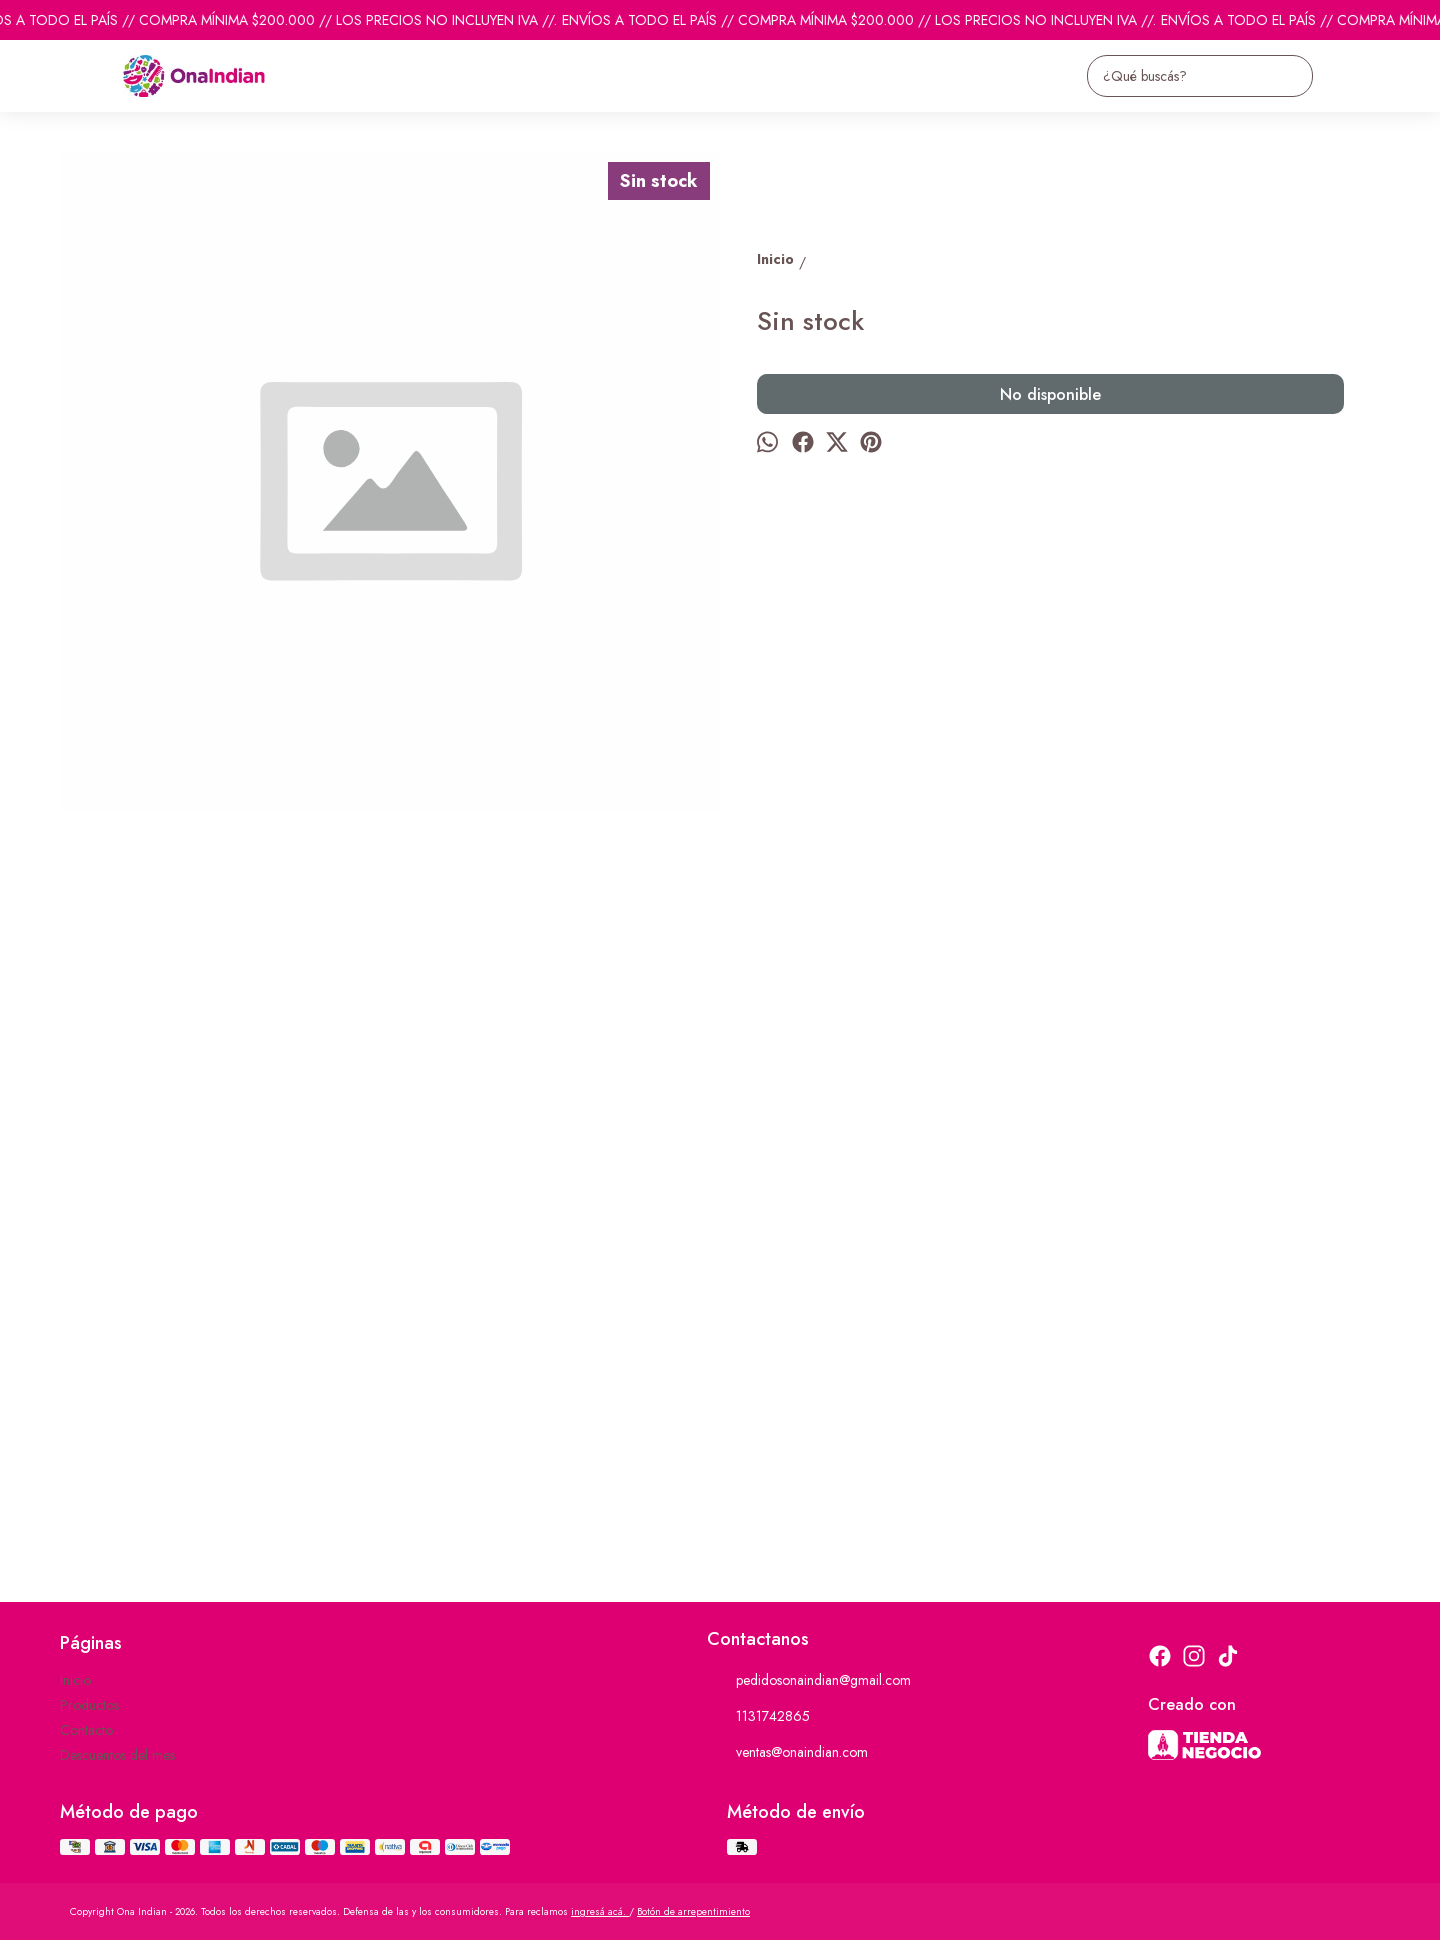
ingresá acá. (600, 1911)
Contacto (86, 1730)
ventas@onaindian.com (787, 1753)
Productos (89, 1705)
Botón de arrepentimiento (693, 1911)
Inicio (75, 1680)
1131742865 (758, 1717)
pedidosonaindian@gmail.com (809, 1681)
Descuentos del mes (117, 1755)
